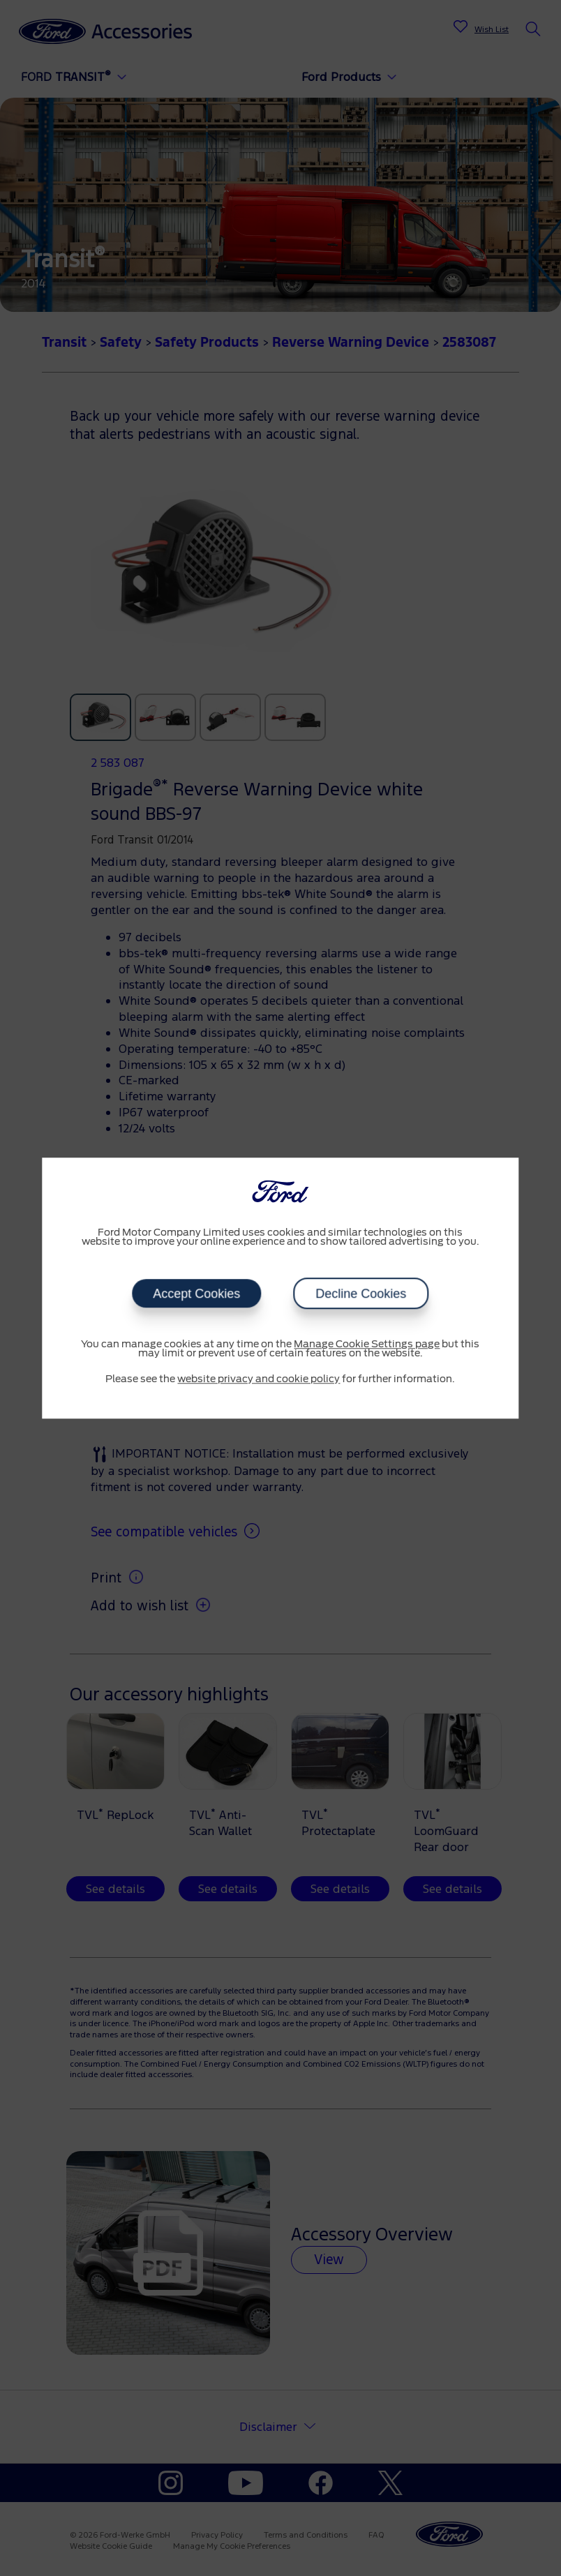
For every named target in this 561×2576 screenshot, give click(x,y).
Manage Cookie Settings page (367, 1344)
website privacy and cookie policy (258, 1379)
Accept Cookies (196, 1294)
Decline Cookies (360, 1294)
